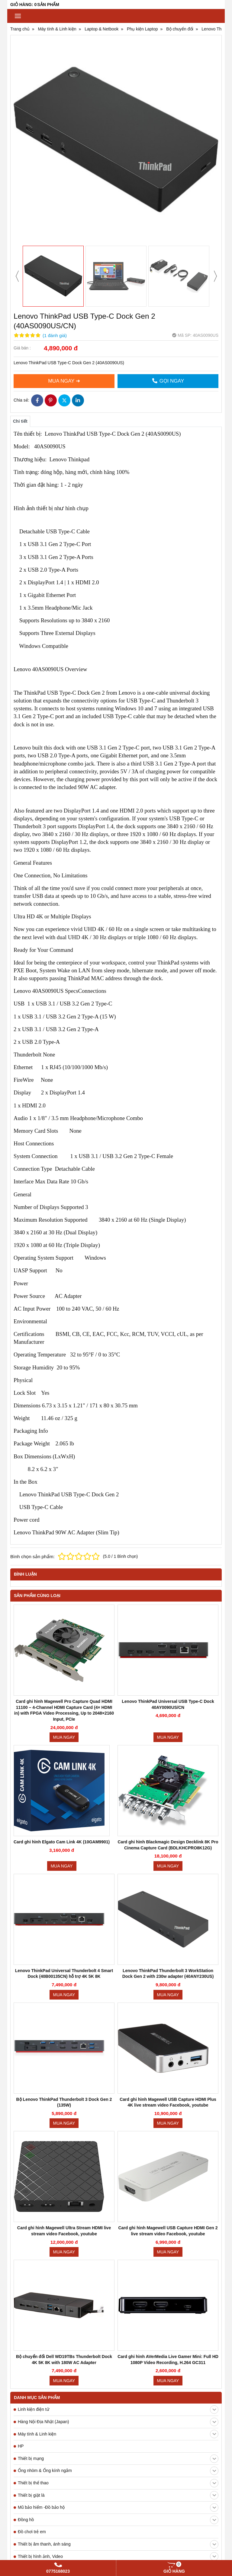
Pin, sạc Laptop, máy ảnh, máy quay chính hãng (63, 2534)
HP (21, 2084)
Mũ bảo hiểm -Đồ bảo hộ (118, 2146)
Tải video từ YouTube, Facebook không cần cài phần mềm (107, 2465)
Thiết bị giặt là (118, 2133)
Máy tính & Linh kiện (118, 2072)
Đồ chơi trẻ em (32, 2169)
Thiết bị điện (118, 2244)
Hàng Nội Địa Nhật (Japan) (118, 2060)
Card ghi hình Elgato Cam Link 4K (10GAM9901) (62, 1841)
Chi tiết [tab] (20, 421)
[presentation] (17, 276)
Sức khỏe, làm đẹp (118, 2207)
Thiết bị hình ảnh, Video (118, 2194)
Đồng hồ (118, 2158)
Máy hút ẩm (29, 2231)
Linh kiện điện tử (118, 2048)
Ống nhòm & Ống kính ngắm (118, 2109)
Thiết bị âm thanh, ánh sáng (118, 2182)
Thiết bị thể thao (118, 2121)
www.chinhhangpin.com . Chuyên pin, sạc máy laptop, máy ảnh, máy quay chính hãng (98, 2524)
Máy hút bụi (118, 2219)
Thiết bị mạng (118, 2097)
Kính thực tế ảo (32, 2255)
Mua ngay (64, 1737)
